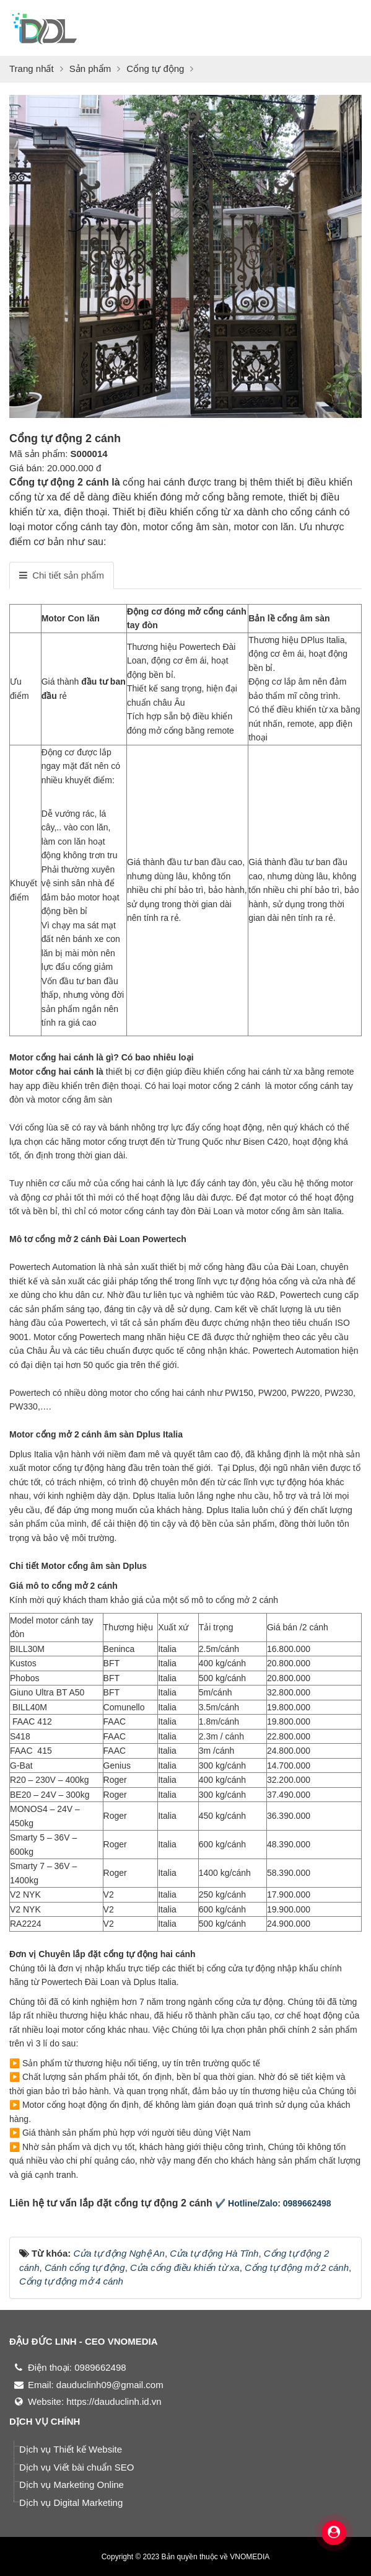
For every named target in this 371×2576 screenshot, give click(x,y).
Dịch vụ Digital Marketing (71, 2502)
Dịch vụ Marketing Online (71, 2484)
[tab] (61, 575)
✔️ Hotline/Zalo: (248, 2203)
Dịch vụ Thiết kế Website (70, 2449)
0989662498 (307, 2203)
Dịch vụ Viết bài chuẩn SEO (76, 2467)
